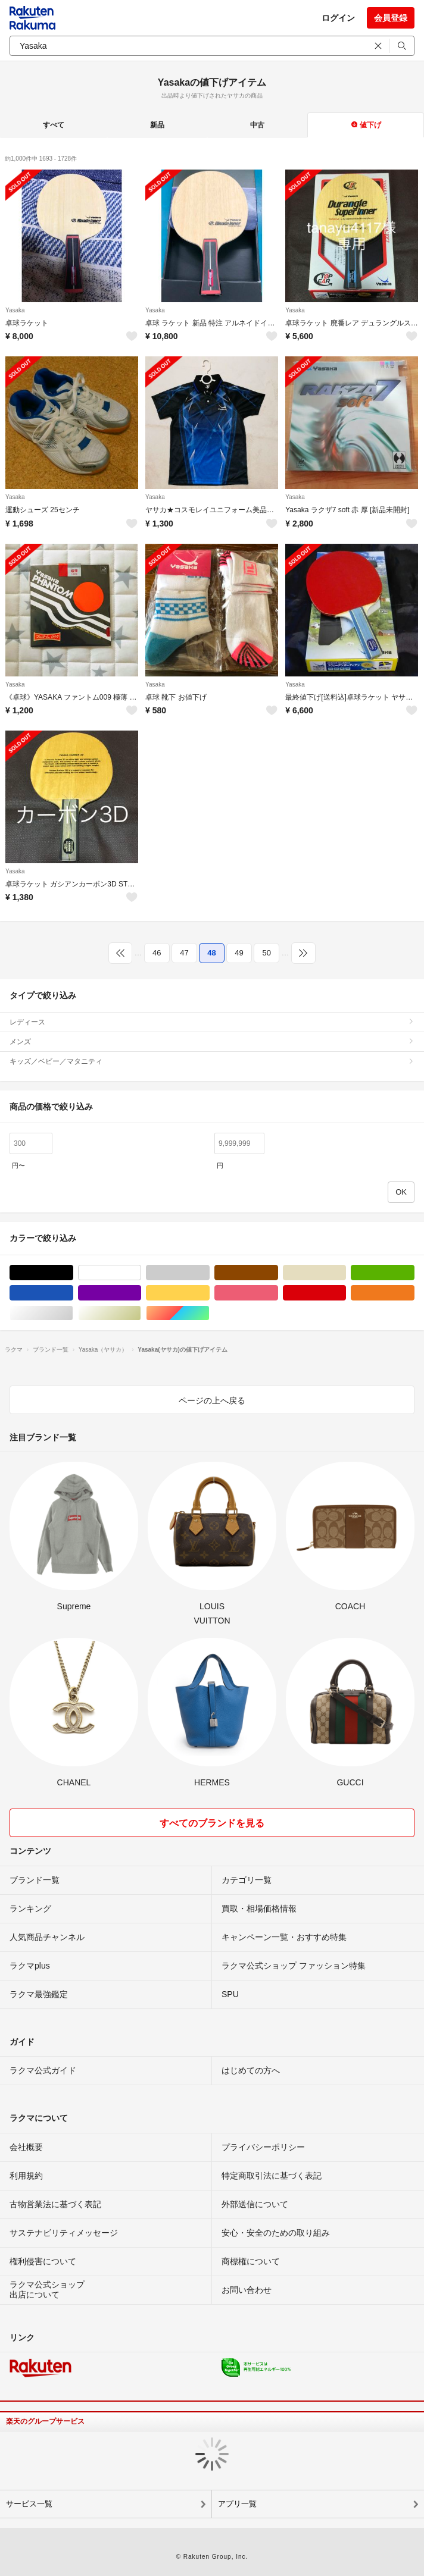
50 (266, 952)
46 (156, 952)
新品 (157, 125)
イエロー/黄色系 (209, 1293)
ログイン (338, 18)
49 (239, 952)
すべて (53, 125)
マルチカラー (209, 1313)
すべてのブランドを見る (212, 1823)
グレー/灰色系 (209, 1272)
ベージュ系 (345, 1272)
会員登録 (390, 18)
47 (184, 952)
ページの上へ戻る (212, 1400)
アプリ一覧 (237, 2503)
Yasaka (15, 310)
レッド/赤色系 (345, 1293)
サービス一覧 (29, 2503)
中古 (257, 125)
